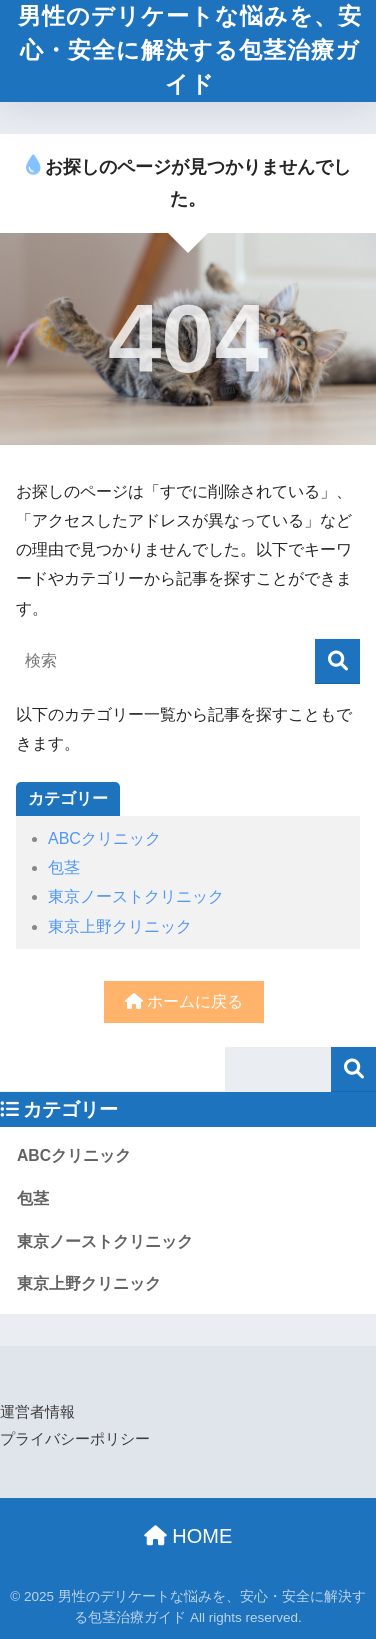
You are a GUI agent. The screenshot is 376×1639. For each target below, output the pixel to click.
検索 (353, 1069)
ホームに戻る (184, 1001)
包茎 (64, 867)
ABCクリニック (104, 838)
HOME (188, 1536)
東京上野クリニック (120, 926)
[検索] (337, 661)
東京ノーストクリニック (136, 896)
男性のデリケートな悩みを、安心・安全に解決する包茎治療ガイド (190, 50)
